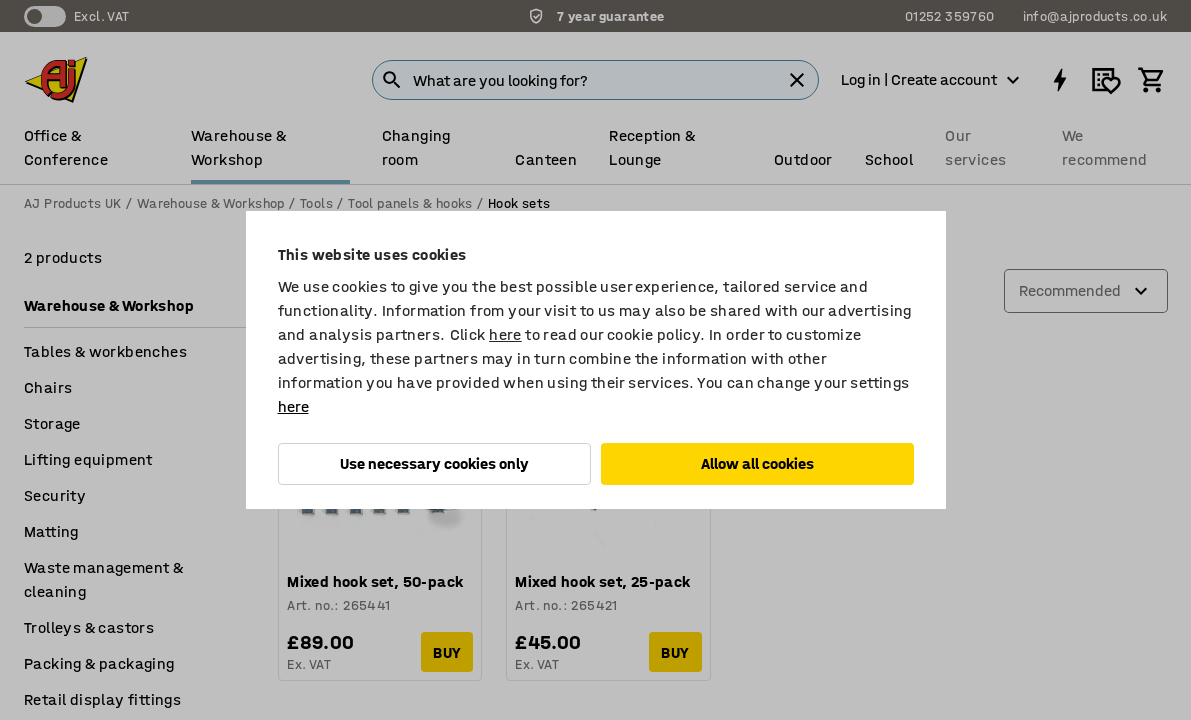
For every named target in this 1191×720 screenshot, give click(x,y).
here (505, 334)
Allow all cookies (757, 463)
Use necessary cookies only (434, 463)
